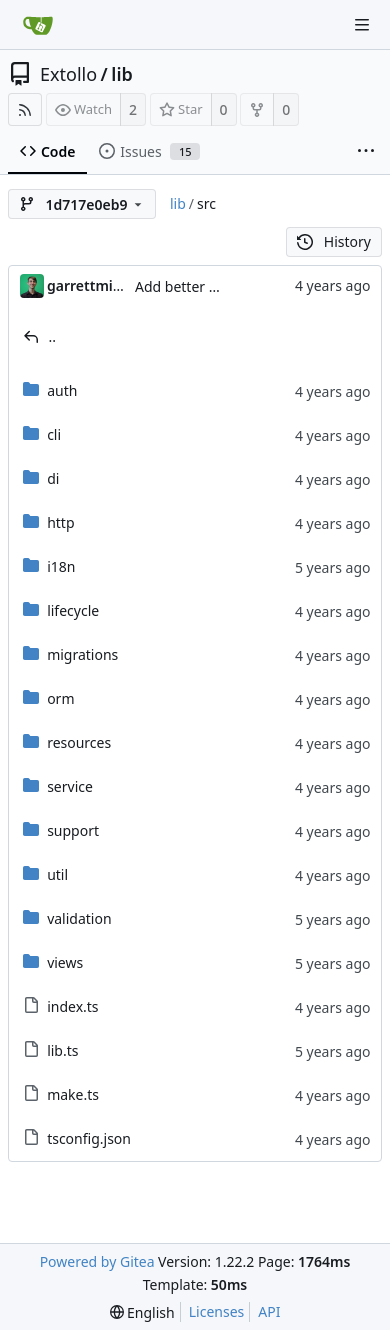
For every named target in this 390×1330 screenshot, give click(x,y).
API (269, 1311)
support (73, 830)
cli (54, 434)
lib (121, 74)
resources (79, 742)
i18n (61, 566)
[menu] (142, 1312)
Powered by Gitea (97, 1261)
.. (53, 336)
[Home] (38, 25)
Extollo (68, 74)
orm (60, 698)
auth (62, 390)
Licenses (217, 1311)
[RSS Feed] (25, 109)
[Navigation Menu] (362, 25)
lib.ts (62, 1050)
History (334, 241)
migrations (82, 654)
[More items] (366, 152)
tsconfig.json (89, 1138)
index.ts (72, 1006)
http (60, 522)
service (70, 786)
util (57, 874)
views (65, 962)
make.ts (73, 1094)
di (53, 478)
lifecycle (73, 610)
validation (79, 918)
